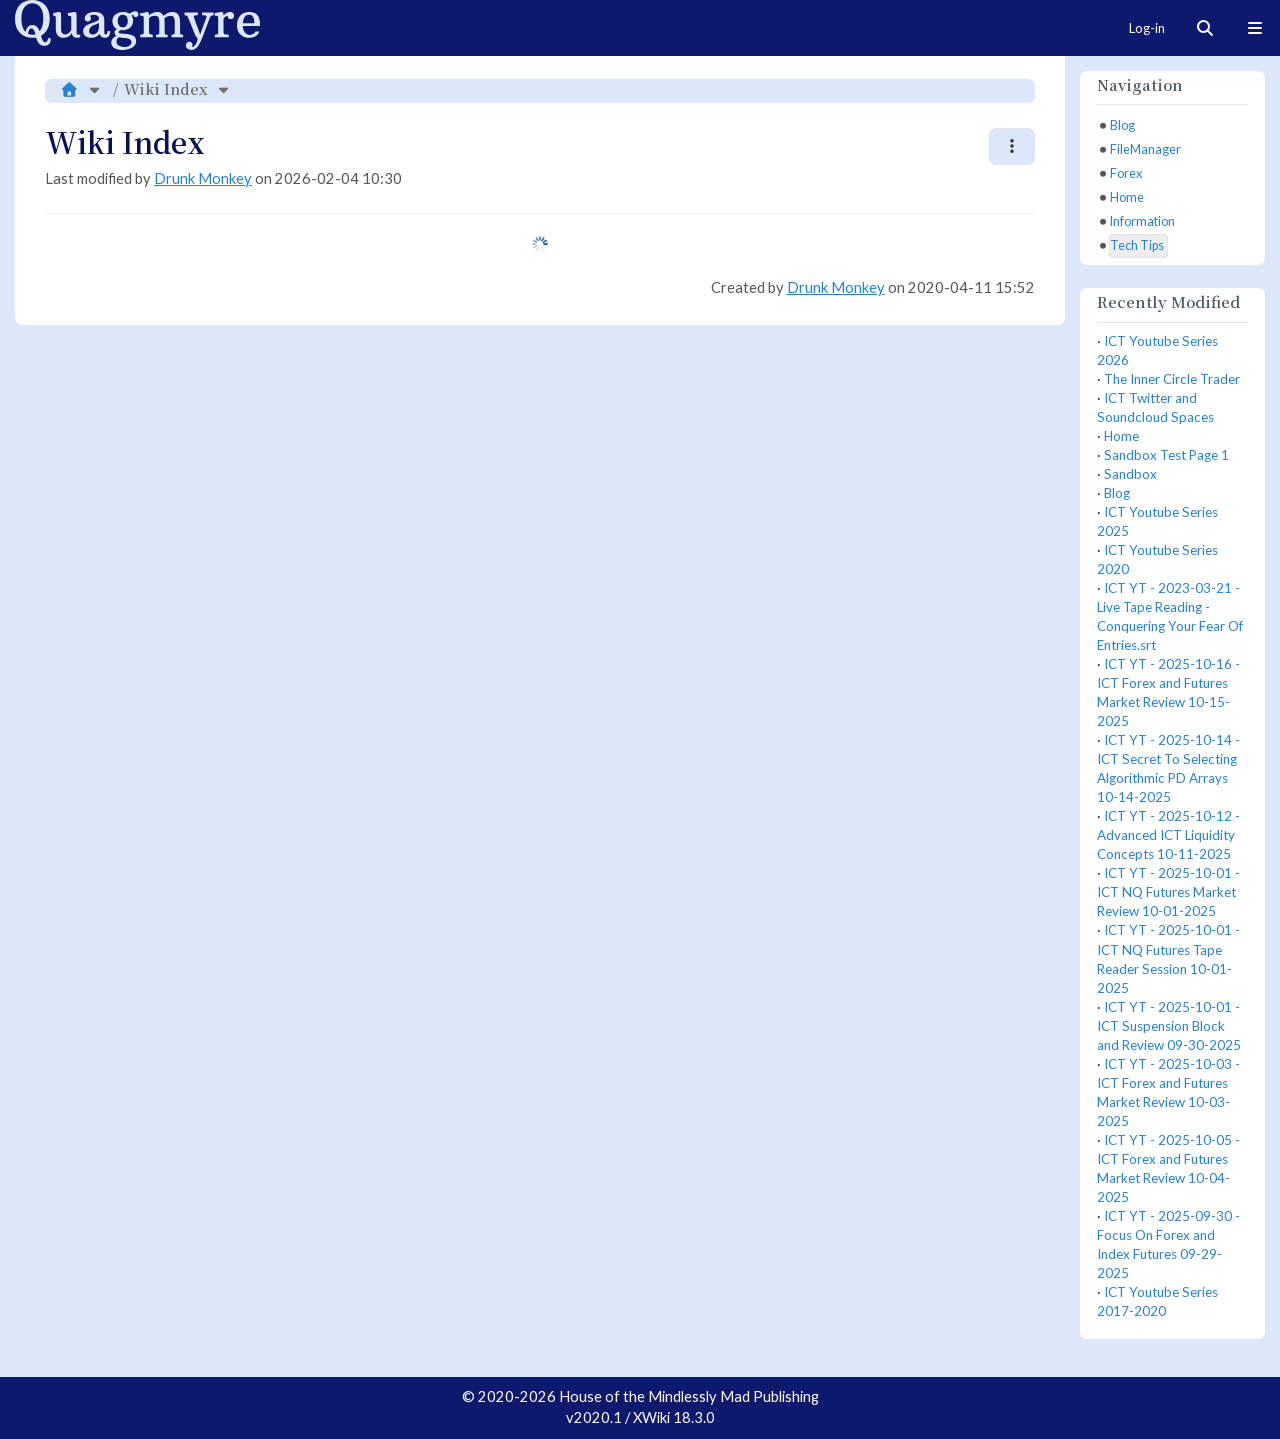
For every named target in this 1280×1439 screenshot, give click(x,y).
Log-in (1147, 28)
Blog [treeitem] (1122, 125)
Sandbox (1130, 474)
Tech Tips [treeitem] (1137, 245)
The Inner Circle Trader (1172, 379)
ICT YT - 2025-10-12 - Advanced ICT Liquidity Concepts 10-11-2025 (1168, 835)
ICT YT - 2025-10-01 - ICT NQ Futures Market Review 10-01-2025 (1168, 892)
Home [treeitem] (1127, 197)
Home (1121, 436)
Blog (1117, 493)
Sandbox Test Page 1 (1166, 455)
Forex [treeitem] (1126, 173)
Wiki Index (166, 88)
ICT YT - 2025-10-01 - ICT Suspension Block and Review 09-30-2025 (1169, 1026)
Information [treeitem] (1142, 221)
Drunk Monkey (203, 178)
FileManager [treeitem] (1145, 149)
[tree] (1172, 186)
